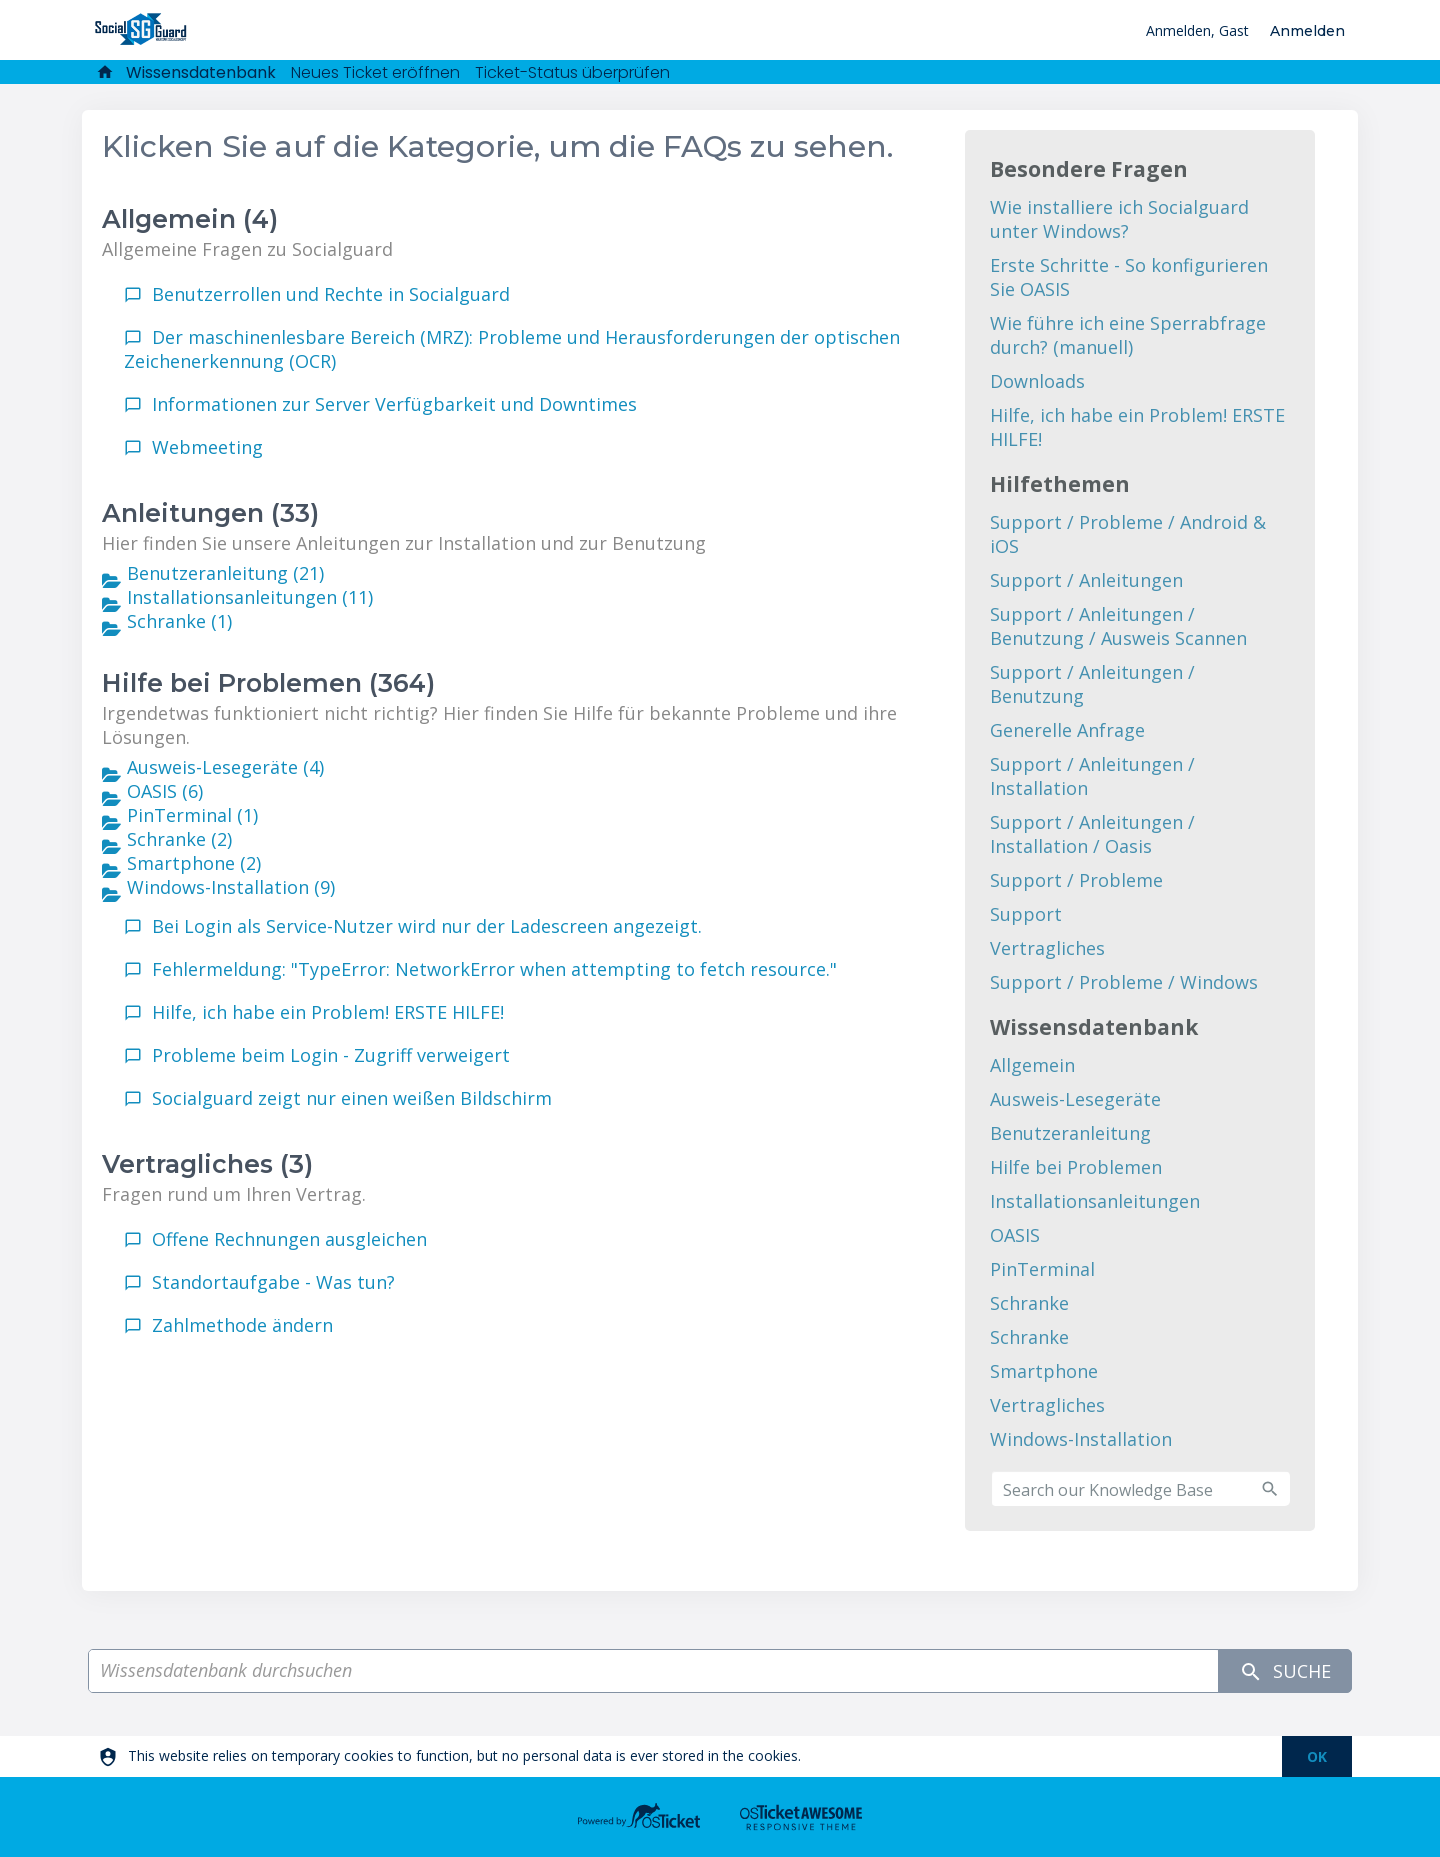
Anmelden (1307, 31)
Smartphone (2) (194, 863)
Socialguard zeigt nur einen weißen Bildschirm (352, 1098)
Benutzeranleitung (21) (225, 573)
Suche (1285, 1671)
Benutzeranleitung (1070, 1133)
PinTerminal (1042, 1269)
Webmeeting (207, 447)
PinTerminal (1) (192, 815)
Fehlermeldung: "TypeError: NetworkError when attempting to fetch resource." (494, 969)
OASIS (1015, 1235)
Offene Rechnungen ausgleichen (289, 1239)
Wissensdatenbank (201, 72)
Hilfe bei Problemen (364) (268, 683)
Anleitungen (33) (210, 513)
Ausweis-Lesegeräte (1075, 1099)
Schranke (1029, 1303)
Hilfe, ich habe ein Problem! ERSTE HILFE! (328, 1012)
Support (1026, 914)
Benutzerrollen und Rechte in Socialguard (331, 294)
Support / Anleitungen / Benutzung (1092, 684)
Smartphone (1044, 1371)
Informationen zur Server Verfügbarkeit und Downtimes (394, 404)
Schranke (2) (179, 839)
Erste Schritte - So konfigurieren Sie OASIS (1129, 277)
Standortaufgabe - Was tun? (273, 1282)
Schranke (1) (179, 621)
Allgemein (1032, 1065)
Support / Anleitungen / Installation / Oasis (1092, 834)
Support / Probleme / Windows (1124, 982)
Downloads (1037, 381)
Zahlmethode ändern (242, 1325)
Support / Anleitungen (1086, 580)
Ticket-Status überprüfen (572, 72)
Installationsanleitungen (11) (250, 597)
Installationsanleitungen (1095, 1201)
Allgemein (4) (190, 219)
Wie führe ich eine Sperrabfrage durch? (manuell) (1128, 335)
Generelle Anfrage (1067, 730)
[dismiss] (1317, 1756)
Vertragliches (1047, 948)
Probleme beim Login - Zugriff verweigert (331, 1055)
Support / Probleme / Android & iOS (1128, 534)
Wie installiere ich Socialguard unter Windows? (1119, 219)
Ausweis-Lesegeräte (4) (225, 767)
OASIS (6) (165, 791)
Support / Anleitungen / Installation (1092, 776)
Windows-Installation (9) (231, 887)
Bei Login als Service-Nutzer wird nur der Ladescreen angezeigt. (427, 926)
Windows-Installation (1081, 1439)
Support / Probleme (1076, 880)
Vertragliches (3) (207, 1164)
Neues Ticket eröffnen (375, 72)
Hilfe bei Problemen (1076, 1167)
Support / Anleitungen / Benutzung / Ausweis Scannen (1118, 626)
